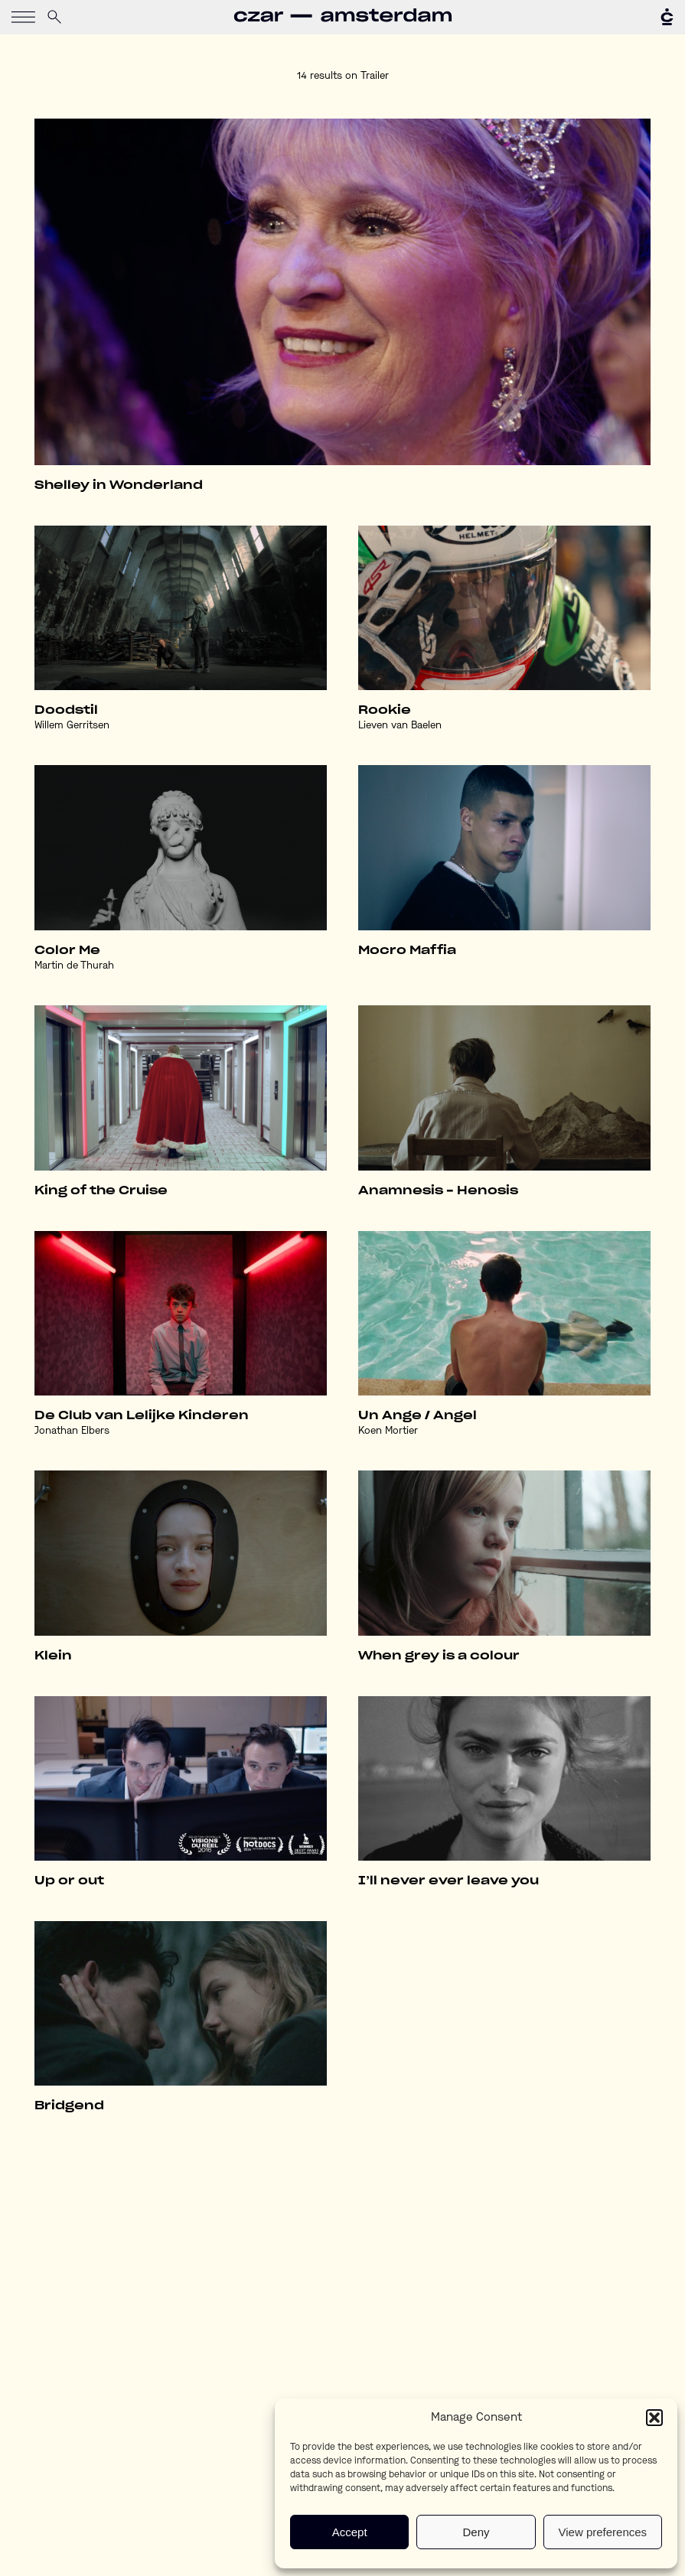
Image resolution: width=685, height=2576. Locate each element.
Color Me (67, 950)
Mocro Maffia (407, 950)
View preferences (603, 2532)
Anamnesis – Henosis (438, 1191)
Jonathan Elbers (71, 1431)
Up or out (69, 1881)
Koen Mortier (388, 1431)
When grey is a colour (439, 1656)
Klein (53, 1656)
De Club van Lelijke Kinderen (141, 1416)
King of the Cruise (101, 1191)
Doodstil (66, 710)
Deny (475, 2532)
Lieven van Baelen (400, 726)
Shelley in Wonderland (118, 485)
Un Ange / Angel (417, 1416)
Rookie (384, 710)
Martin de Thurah (74, 966)
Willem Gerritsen (71, 726)
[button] (654, 2417)
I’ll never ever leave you (448, 1881)
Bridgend (69, 2106)
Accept (349, 2532)
